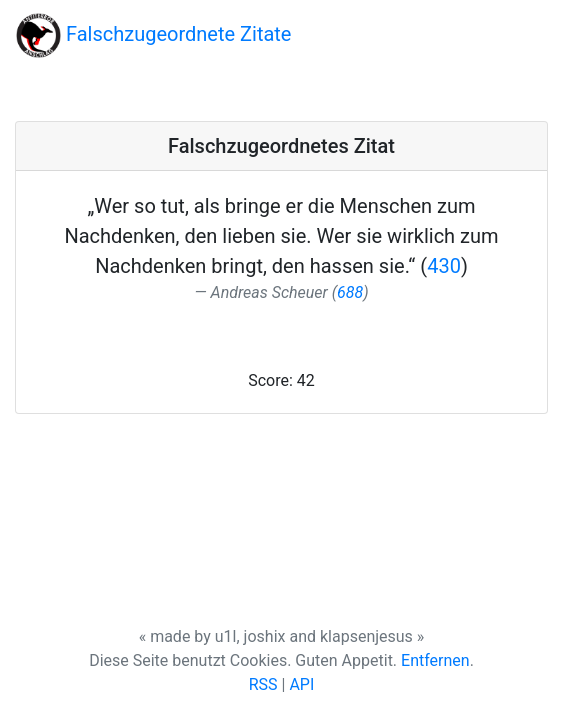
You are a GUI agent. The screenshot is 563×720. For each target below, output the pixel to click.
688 (350, 292)
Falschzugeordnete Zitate (153, 35)
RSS (263, 684)
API (301, 684)
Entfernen (435, 660)
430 (444, 266)
